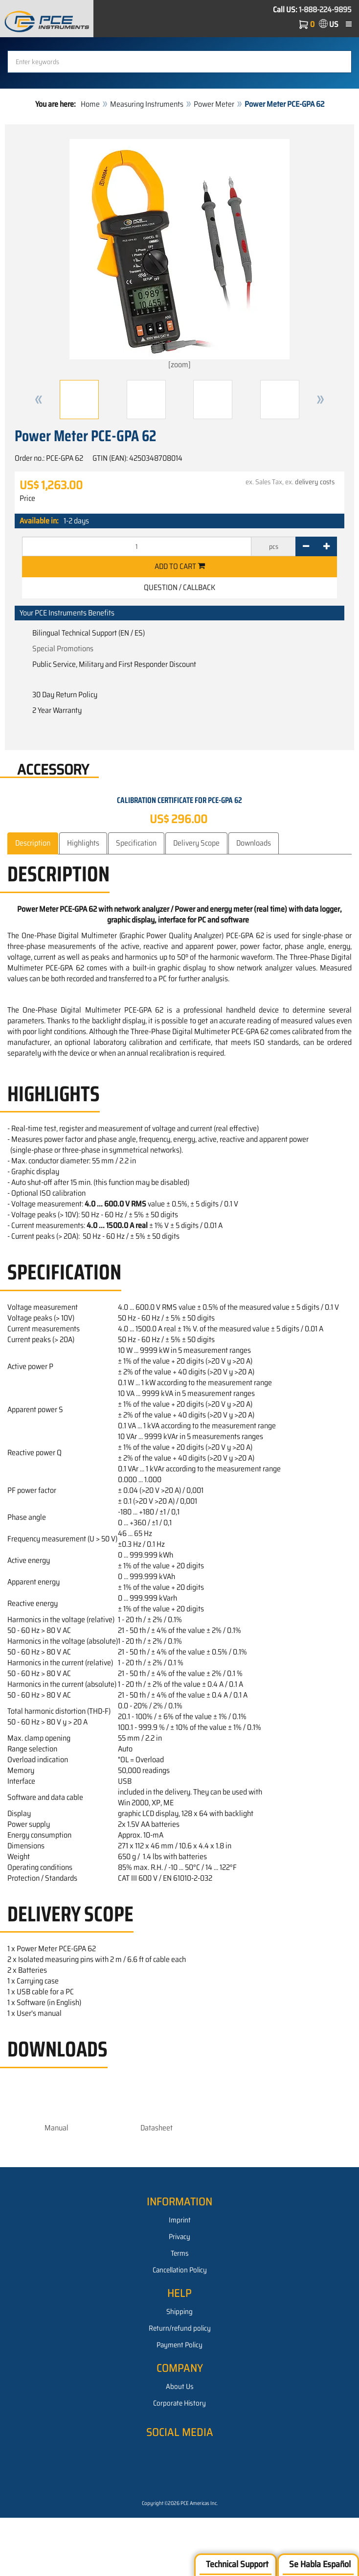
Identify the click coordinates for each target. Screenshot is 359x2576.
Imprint (180, 2220)
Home (90, 104)
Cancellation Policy (180, 2270)
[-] (305, 546)
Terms (180, 2253)
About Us (180, 2386)
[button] (38, 399)
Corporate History (179, 2403)
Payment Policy (179, 2345)
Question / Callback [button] (179, 587)
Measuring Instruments (146, 104)
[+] (326, 546)
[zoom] (179, 255)
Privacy (179, 2237)
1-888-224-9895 (325, 9)
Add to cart (180, 566)
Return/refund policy (180, 2328)
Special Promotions (62, 648)
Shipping (179, 2311)
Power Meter (214, 104)
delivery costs (315, 481)
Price (27, 498)
